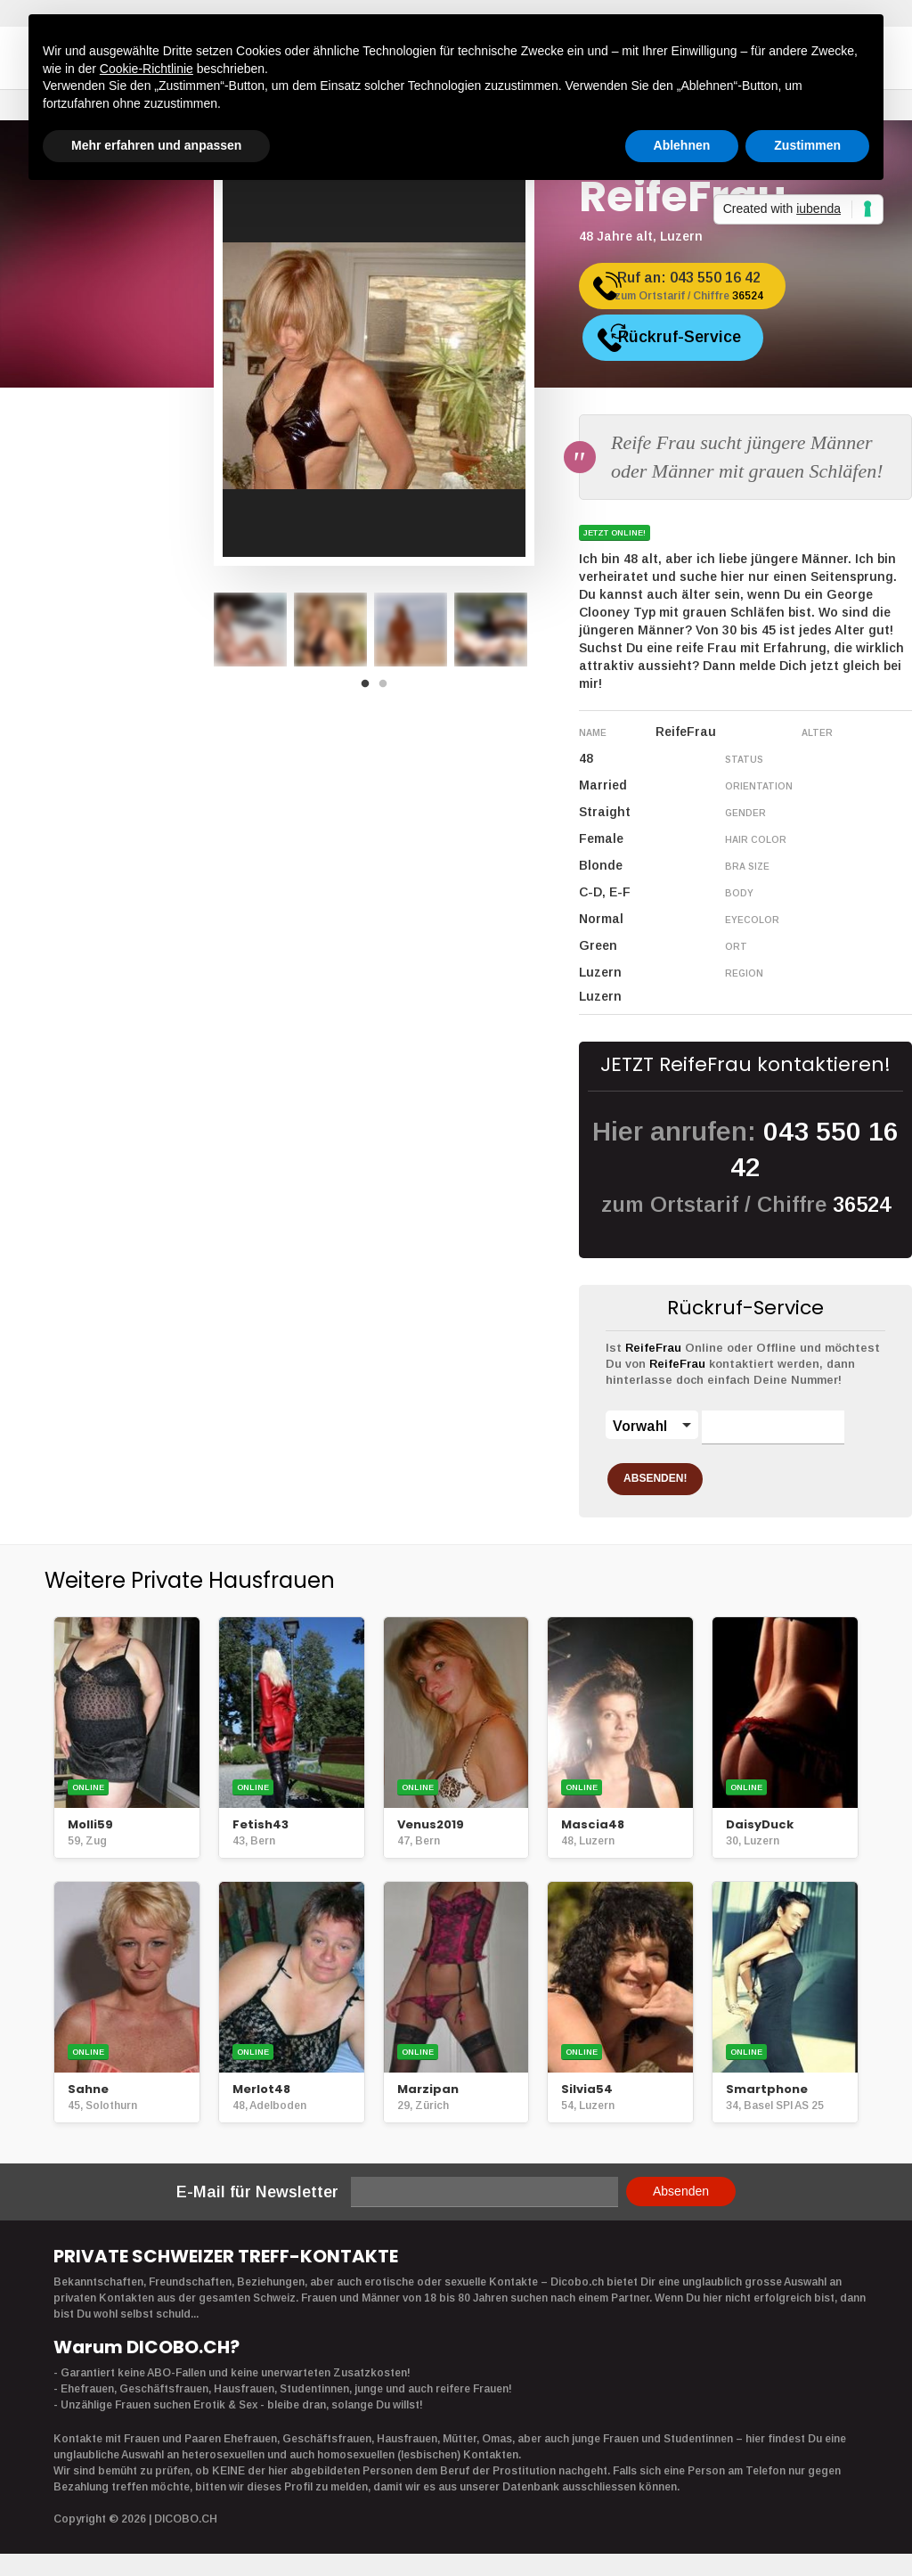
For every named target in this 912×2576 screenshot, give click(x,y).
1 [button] (370, 689)
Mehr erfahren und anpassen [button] (156, 145)
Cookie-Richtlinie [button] (146, 68)
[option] (250, 629)
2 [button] (387, 689)
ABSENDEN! (674, 1474)
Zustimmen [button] (807, 145)
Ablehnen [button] (682, 145)
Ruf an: (706, 292)
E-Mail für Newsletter (257, 2187)
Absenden (681, 2186)
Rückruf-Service (702, 337)
